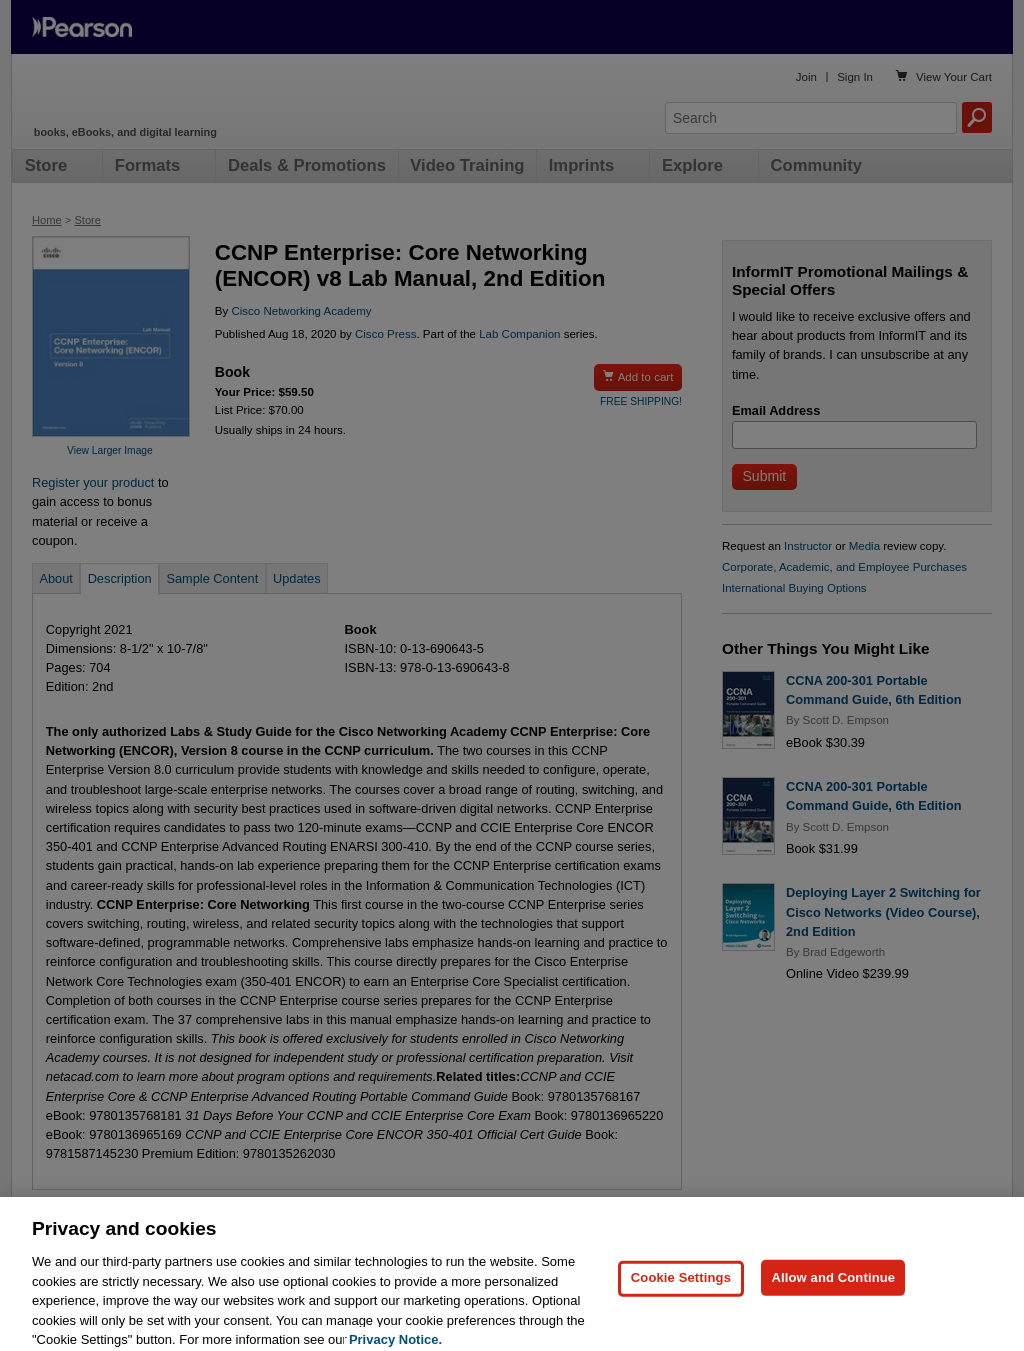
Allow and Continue (833, 1288)
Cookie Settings (681, 1288)
